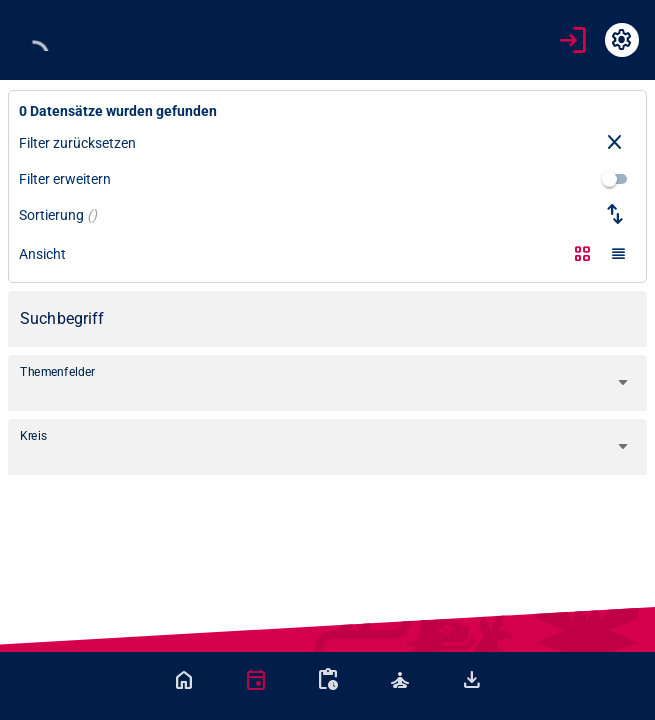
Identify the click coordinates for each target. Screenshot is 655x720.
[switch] (615, 179)
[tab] (184, 680)
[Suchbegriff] (327, 319)
